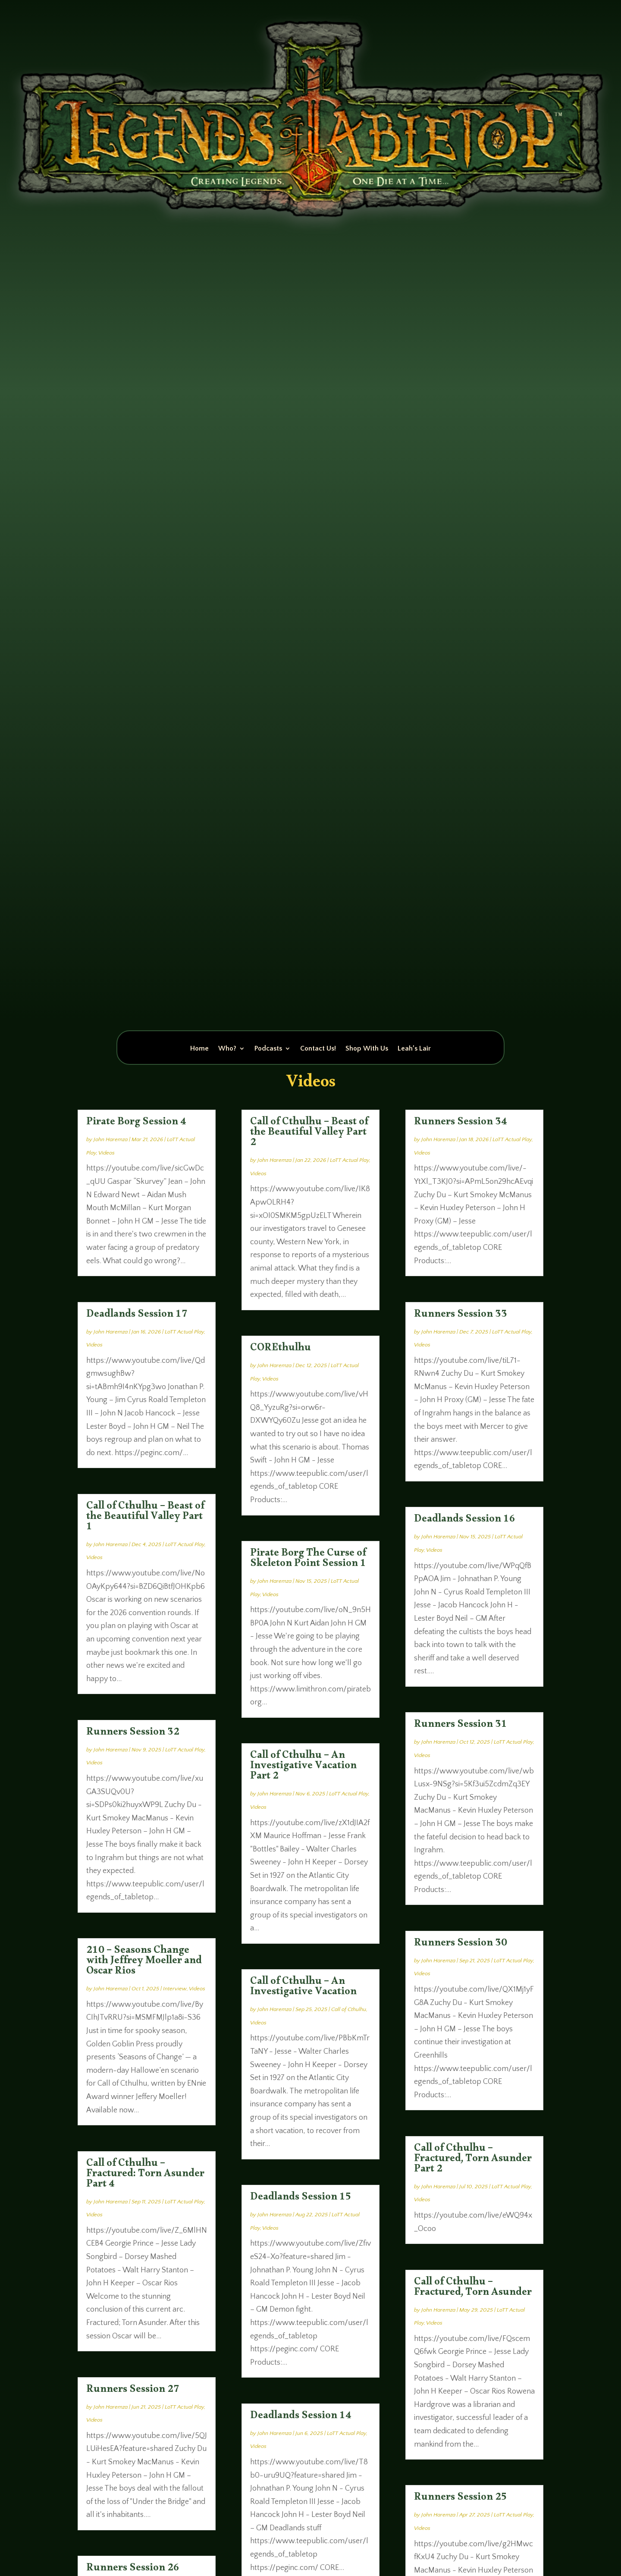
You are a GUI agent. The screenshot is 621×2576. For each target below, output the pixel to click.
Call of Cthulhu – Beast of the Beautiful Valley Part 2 (309, 1134)
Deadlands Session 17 (137, 1316)
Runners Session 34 (460, 1123)
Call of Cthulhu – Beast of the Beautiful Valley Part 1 (145, 1518)
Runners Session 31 (460, 1726)
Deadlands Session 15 (300, 2199)
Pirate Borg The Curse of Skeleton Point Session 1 (308, 1560)
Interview (175, 1989)
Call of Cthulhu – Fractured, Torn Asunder (473, 2289)
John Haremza (111, 1139)
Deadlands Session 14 (300, 2417)
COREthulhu (280, 1349)
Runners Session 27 (132, 2391)
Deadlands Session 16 (464, 1521)
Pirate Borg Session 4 (136, 1123)
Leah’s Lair (414, 1048)
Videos (106, 1153)
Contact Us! (318, 1048)
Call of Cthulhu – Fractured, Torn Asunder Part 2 (473, 2160)
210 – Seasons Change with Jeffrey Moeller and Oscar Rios (144, 1962)
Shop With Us (366, 1048)
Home (199, 1048)
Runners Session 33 (460, 1316)
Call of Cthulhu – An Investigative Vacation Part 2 (303, 1767)
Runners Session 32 (132, 1734)
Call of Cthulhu (348, 2009)
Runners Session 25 (460, 2499)
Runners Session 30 (460, 1945)
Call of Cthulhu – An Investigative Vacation (303, 1988)
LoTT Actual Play (184, 1332)
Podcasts (268, 1048)
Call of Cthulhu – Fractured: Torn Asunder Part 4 (145, 2175)
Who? (227, 1048)
